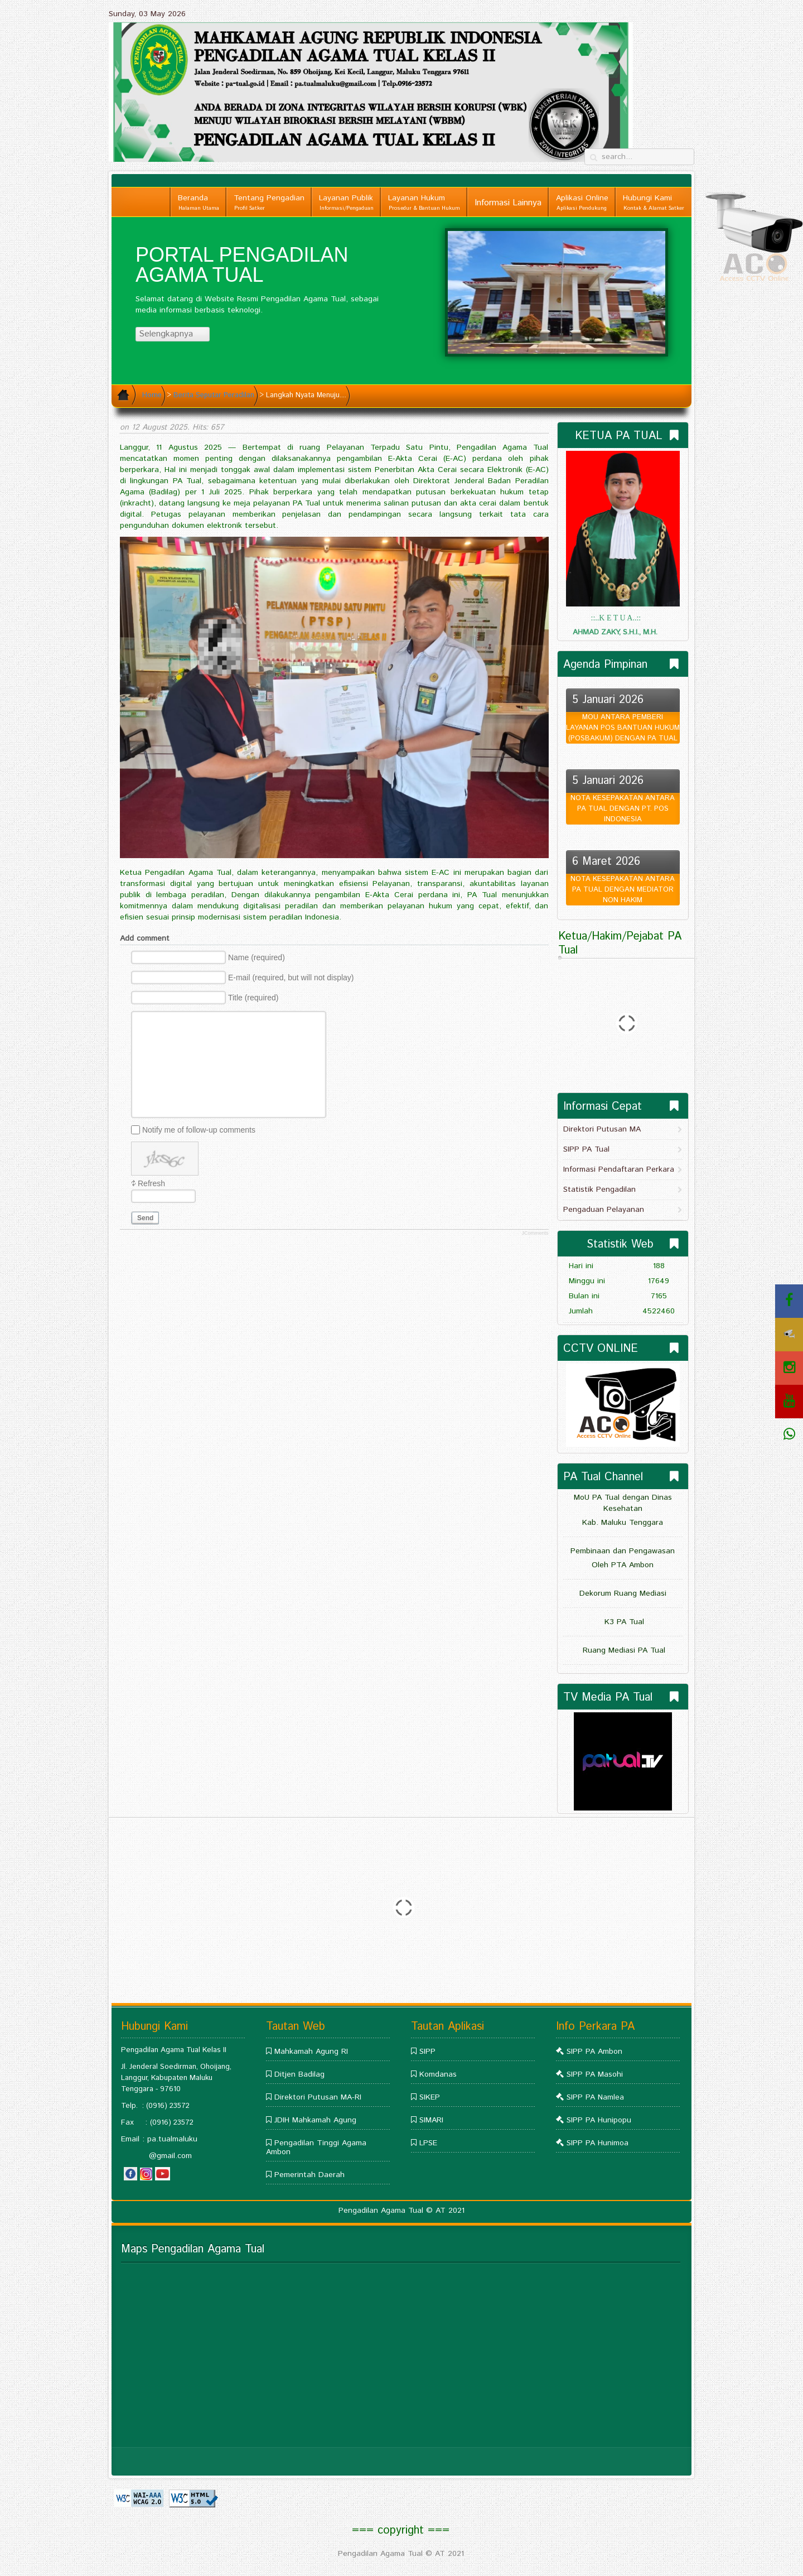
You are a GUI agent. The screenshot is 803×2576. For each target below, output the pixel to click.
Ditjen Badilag (299, 2074)
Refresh (151, 1183)
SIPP (427, 2051)
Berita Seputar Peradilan (213, 395)
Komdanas (438, 2074)
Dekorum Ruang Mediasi (622, 1593)
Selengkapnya (171, 334)
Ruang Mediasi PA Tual (622, 1650)
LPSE (428, 2143)
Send (145, 1218)
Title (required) (253, 997)
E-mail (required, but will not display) (291, 977)
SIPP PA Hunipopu (599, 2120)
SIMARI (431, 2120)
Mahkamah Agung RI (311, 2051)
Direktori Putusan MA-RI (317, 2097)
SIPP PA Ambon (594, 2051)
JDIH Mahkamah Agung (315, 2120)
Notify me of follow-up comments (198, 1129)
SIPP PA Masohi (595, 2074)
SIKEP (429, 2097)
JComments (534, 1233)
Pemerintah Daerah (309, 2174)
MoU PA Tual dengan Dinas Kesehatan (623, 1503)
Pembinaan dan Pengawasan (622, 1551)
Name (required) (256, 957)
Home (152, 395)
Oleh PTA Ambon (623, 1565)
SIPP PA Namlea (595, 2097)
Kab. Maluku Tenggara (622, 1522)
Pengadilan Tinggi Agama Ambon (316, 2147)
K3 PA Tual (623, 1622)
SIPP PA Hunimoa (597, 2143)
